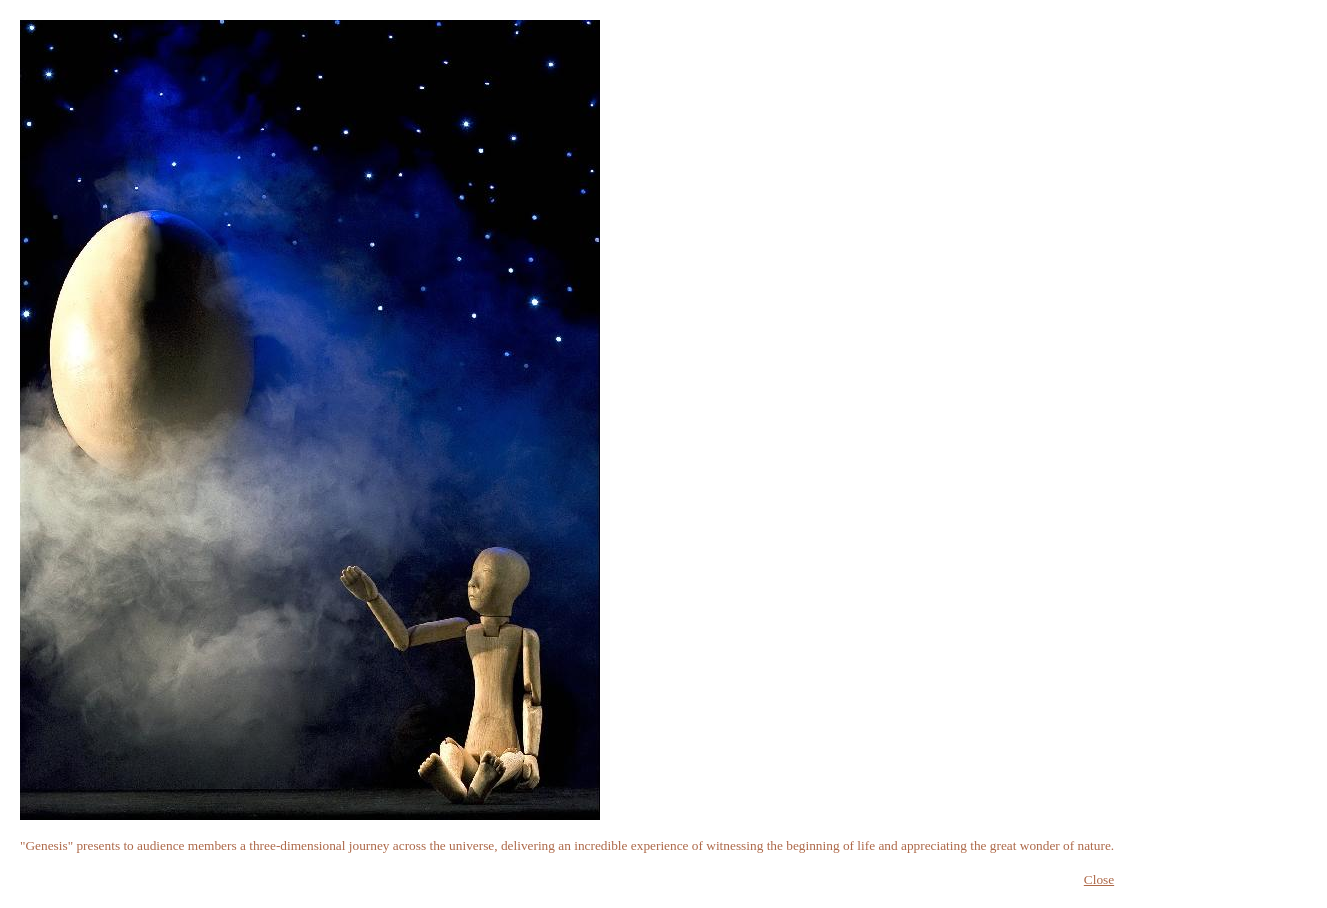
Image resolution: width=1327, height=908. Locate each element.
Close (1099, 879)
